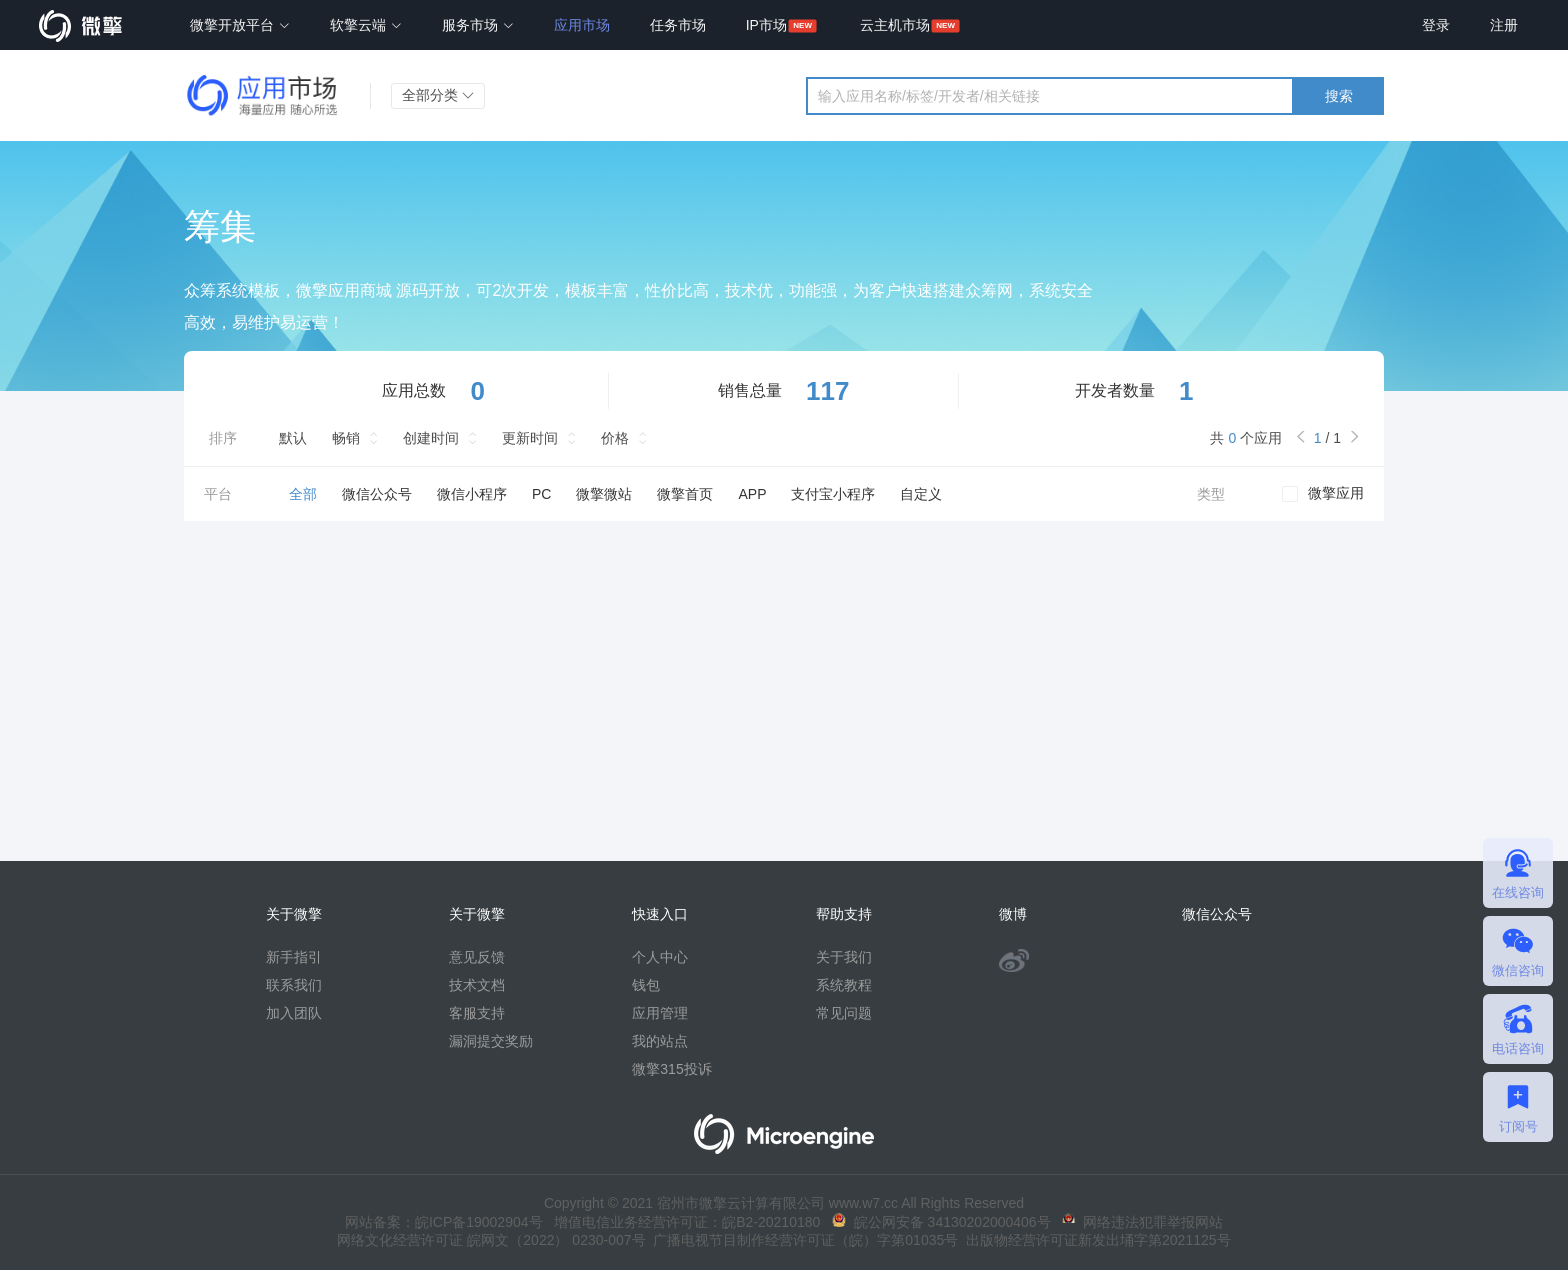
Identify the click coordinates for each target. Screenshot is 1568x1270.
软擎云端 (366, 25)
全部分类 (438, 95)
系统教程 (844, 985)
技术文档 (477, 985)
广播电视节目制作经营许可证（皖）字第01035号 (802, 1240)
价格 (615, 438)
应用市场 (582, 25)
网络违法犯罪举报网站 (1142, 1222)
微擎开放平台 (240, 25)
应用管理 (660, 1013)
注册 (1504, 25)
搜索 (1339, 96)
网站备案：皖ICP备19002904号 (444, 1222)
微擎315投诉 (671, 1069)
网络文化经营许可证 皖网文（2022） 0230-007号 (491, 1240)
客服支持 (477, 1013)
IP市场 (766, 25)
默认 (293, 438)
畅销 (346, 438)
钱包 (646, 985)
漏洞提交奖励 (491, 1041)
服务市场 (478, 25)
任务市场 (678, 25)
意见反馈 (477, 957)
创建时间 (431, 438)
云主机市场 (895, 25)
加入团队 (294, 1013)
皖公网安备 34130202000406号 (941, 1222)
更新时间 (530, 438)
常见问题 (844, 1013)
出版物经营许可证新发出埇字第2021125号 (1094, 1240)
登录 (1436, 25)
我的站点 (660, 1041)
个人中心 (660, 957)
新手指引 (294, 957)
